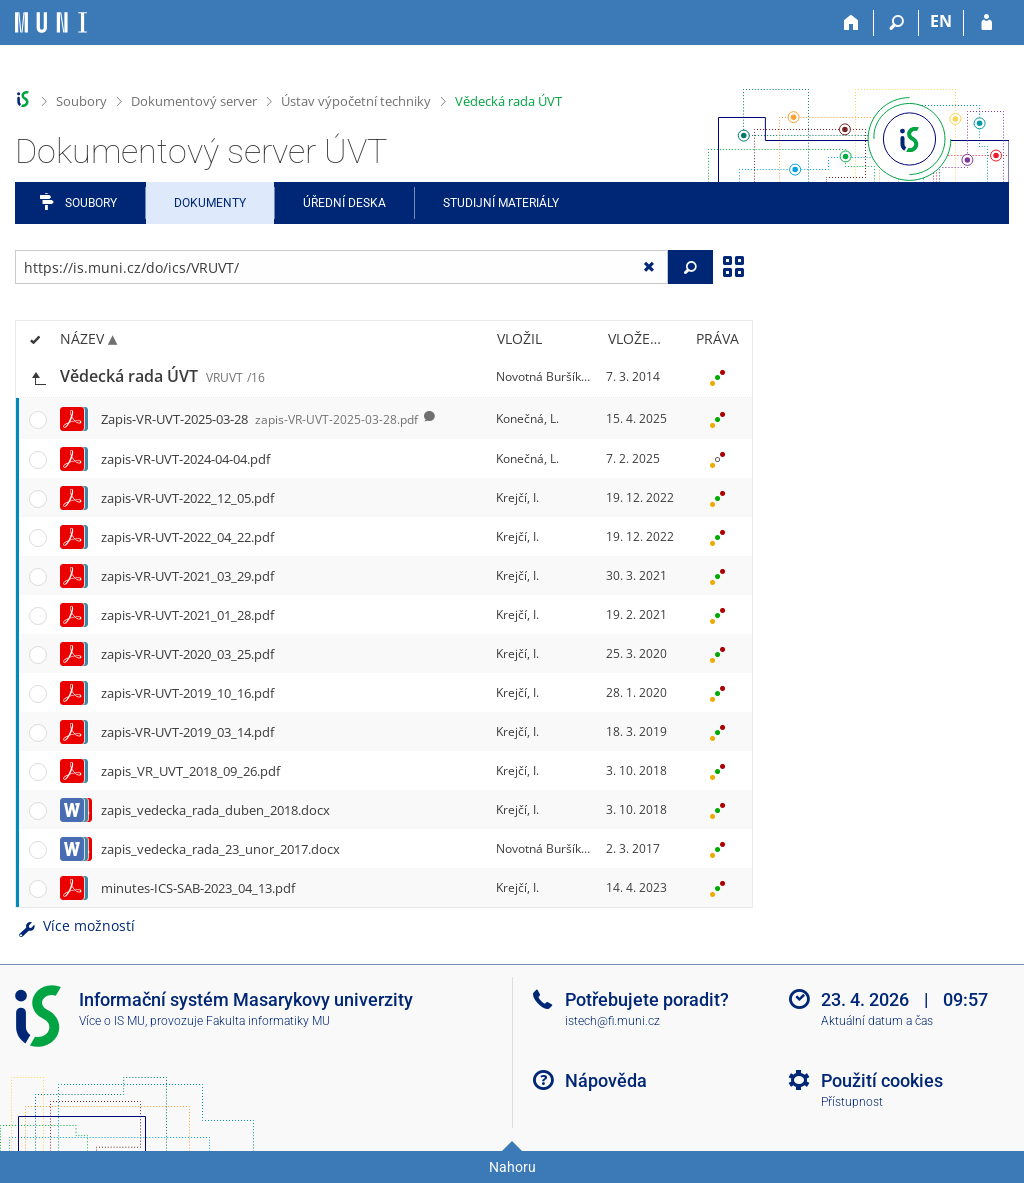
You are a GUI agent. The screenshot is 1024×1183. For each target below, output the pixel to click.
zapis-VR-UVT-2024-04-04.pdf (185, 459)
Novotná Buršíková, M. (558, 376)
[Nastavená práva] (717, 377)
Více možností (75, 925)
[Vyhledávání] (896, 23)
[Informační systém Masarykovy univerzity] (51, 22)
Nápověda (606, 1080)
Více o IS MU (112, 1021)
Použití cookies (882, 1080)
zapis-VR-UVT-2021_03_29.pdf (187, 576)
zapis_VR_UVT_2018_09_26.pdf (190, 771)
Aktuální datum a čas (877, 1021)
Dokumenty (210, 203)
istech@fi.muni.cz (612, 1021)
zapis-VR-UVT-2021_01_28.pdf (187, 615)
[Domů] (851, 23)
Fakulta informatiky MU (268, 1021)
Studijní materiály (501, 203)
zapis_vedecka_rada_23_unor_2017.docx (220, 849)
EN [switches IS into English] (941, 21)
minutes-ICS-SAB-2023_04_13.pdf (198, 888)
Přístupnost (852, 1102)
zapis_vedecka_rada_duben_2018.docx (215, 810)
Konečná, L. (527, 418)
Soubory (81, 101)
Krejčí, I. (517, 497)
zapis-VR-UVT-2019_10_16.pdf (187, 693)
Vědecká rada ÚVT (508, 101)
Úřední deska (344, 203)
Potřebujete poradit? (647, 999)
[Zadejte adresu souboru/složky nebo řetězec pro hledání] (341, 267)
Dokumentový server (194, 101)
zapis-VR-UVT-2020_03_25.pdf (187, 654)
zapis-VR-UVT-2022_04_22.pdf (187, 537)
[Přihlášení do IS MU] (986, 23)
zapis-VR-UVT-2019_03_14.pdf (187, 732)
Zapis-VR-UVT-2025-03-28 (259, 419)
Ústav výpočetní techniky (356, 101)
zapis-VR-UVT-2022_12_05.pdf (187, 498)
